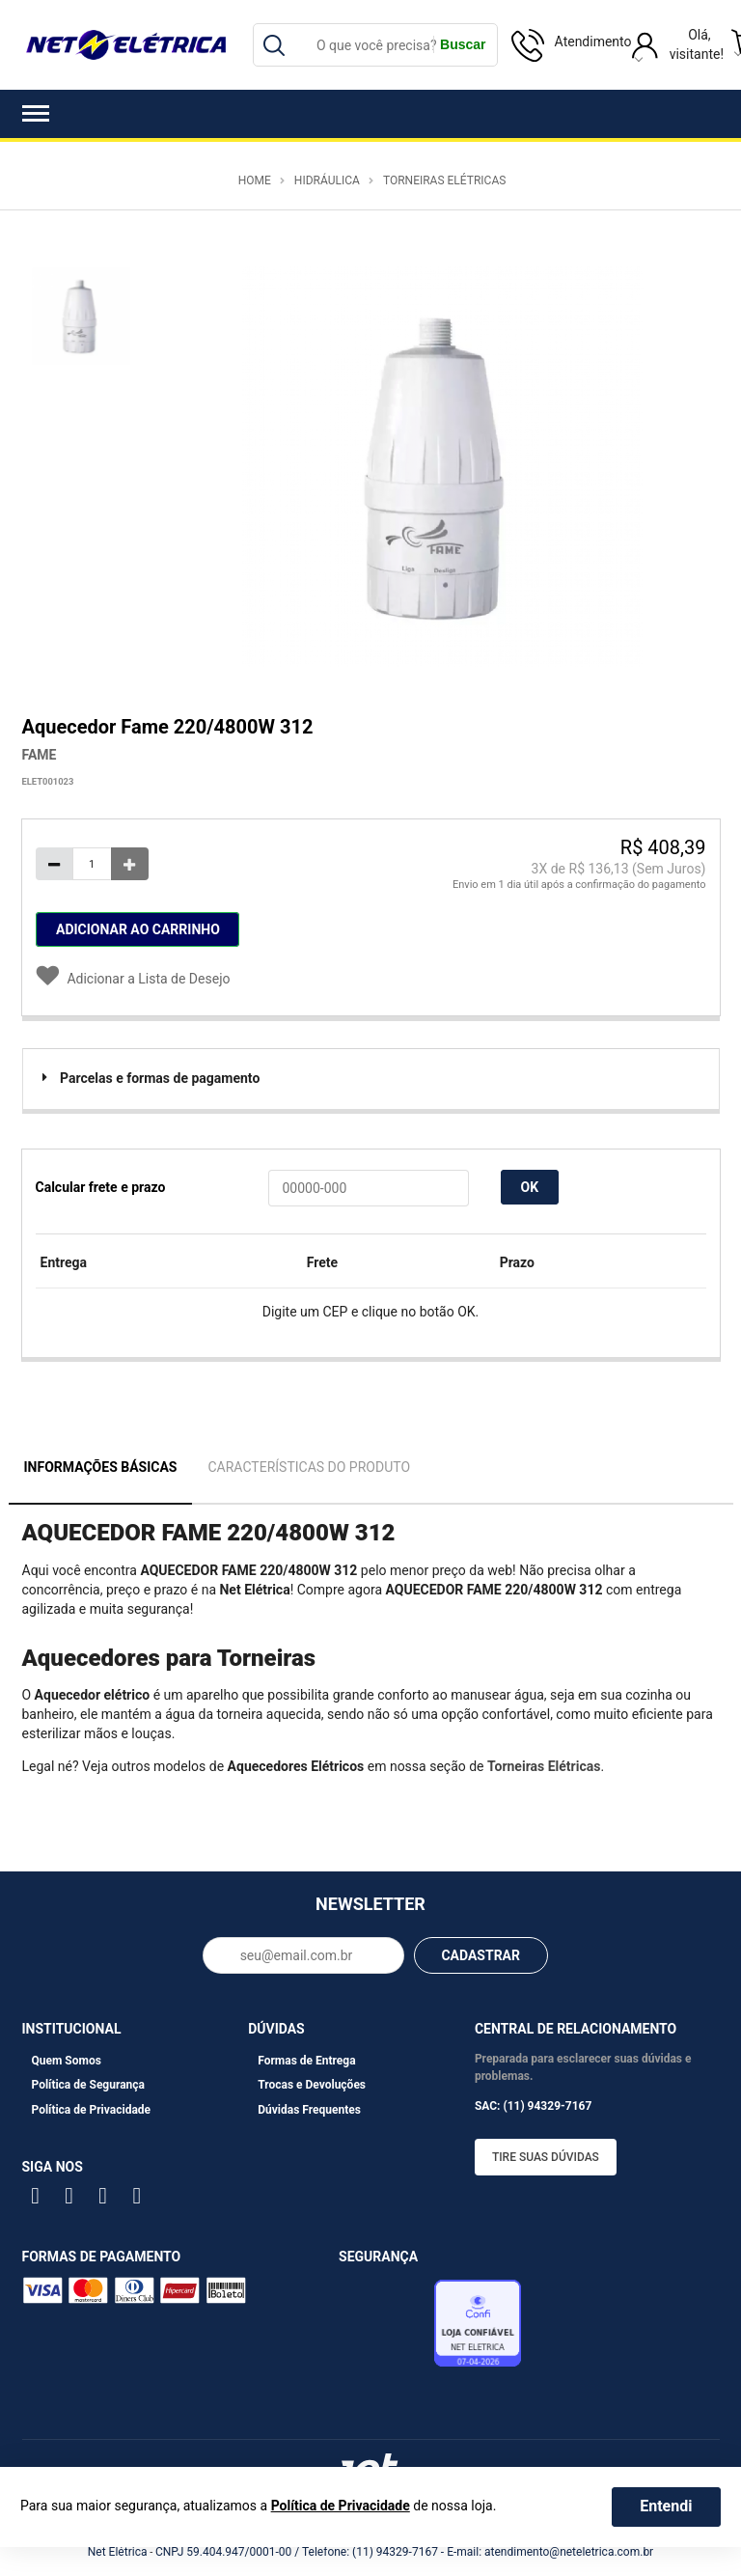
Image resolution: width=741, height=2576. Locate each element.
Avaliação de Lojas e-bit (384, 2328)
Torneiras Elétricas (444, 180)
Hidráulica (327, 180)
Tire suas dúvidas (545, 2157)
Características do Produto (308, 1467)
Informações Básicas (101, 1467)
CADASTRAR (480, 1955)
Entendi (666, 2506)
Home (254, 180)
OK (530, 1187)
